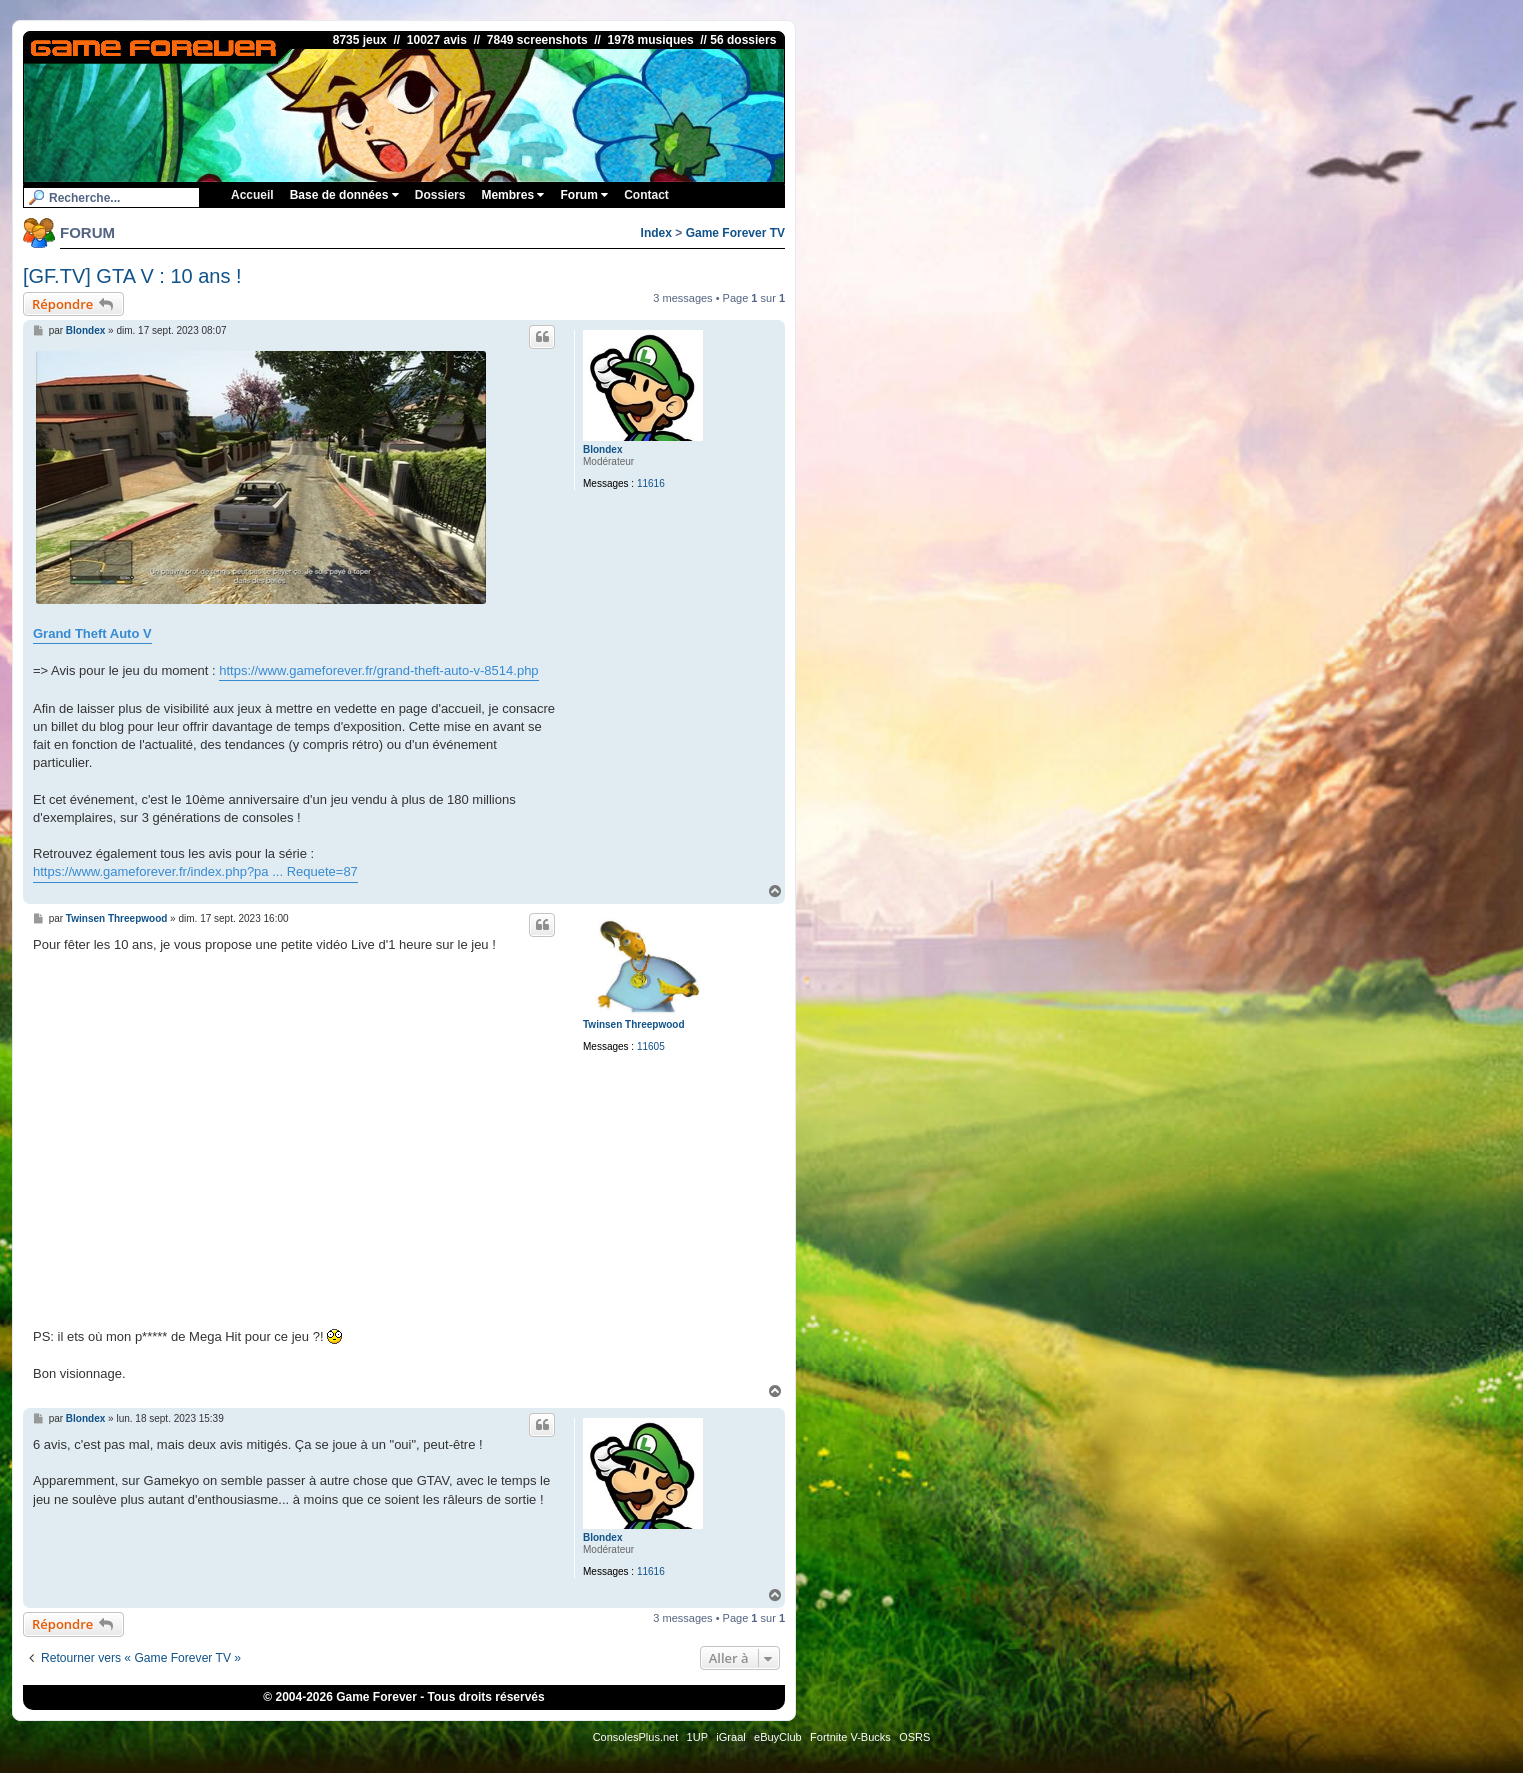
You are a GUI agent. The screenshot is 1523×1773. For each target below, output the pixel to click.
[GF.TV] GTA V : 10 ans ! (132, 276)
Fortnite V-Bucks (850, 1737)
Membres (512, 195)
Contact (646, 195)
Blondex (602, 449)
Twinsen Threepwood (633, 1024)
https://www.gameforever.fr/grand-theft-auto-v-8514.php (378, 670)
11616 (651, 483)
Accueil (252, 195)
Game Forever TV (735, 233)
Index (656, 233)
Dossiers (440, 195)
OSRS (914, 1737)
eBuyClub (778, 1737)
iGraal (730, 1737)
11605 (651, 1046)
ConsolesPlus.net (636, 1737)
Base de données (344, 195)
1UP (697, 1737)
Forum (584, 195)
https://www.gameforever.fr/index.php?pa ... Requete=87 (195, 871)
